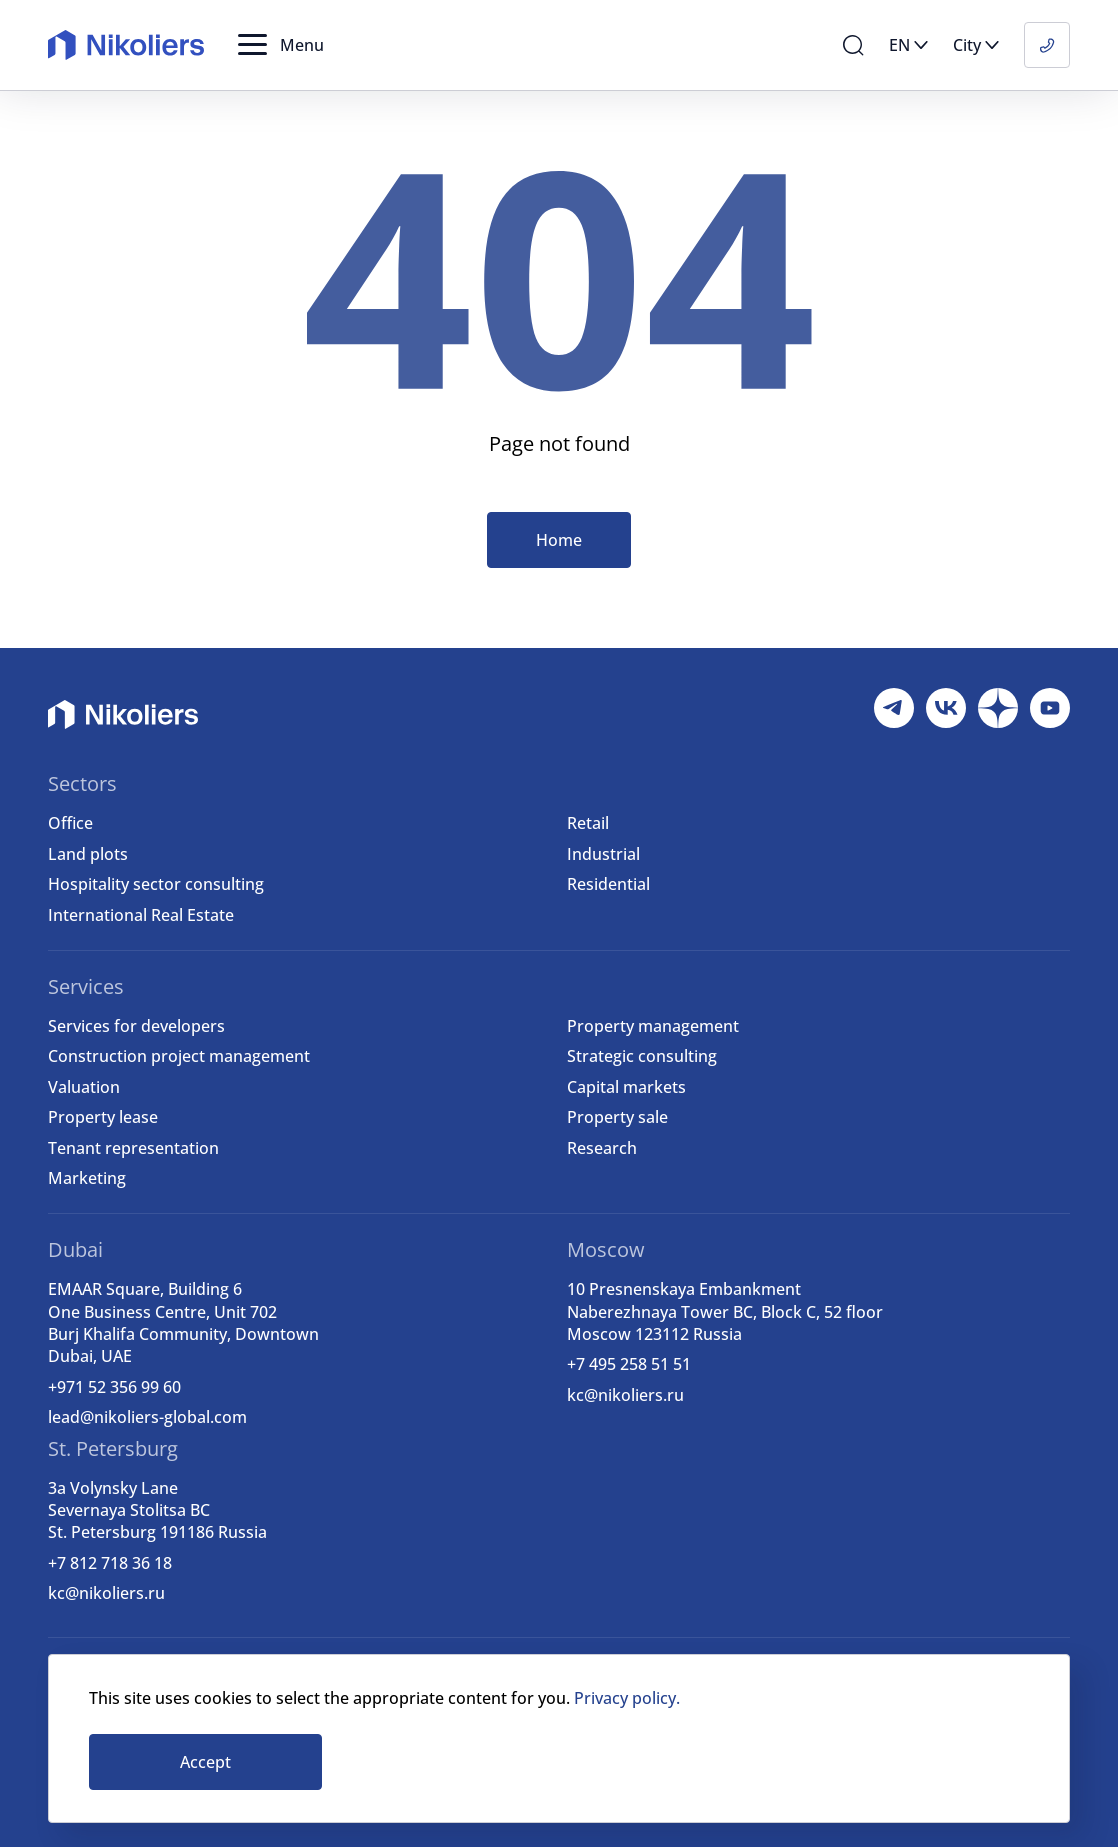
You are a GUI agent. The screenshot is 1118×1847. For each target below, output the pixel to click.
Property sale (617, 1117)
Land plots (88, 854)
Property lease (103, 1117)
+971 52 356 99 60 (114, 1387)
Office (70, 823)
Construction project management (179, 1056)
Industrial (603, 854)
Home (559, 540)
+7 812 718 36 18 (110, 1563)
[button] (281, 45)
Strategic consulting (642, 1056)
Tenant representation (133, 1148)
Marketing (87, 1178)
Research (602, 1148)
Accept (205, 1762)
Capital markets (626, 1087)
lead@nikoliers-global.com (147, 1417)
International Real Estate (141, 915)
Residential (608, 884)
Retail (588, 823)
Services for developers (136, 1026)
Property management (653, 1026)
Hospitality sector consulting (156, 884)
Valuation (84, 1087)
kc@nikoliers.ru (625, 1395)
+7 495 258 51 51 (629, 1364)
